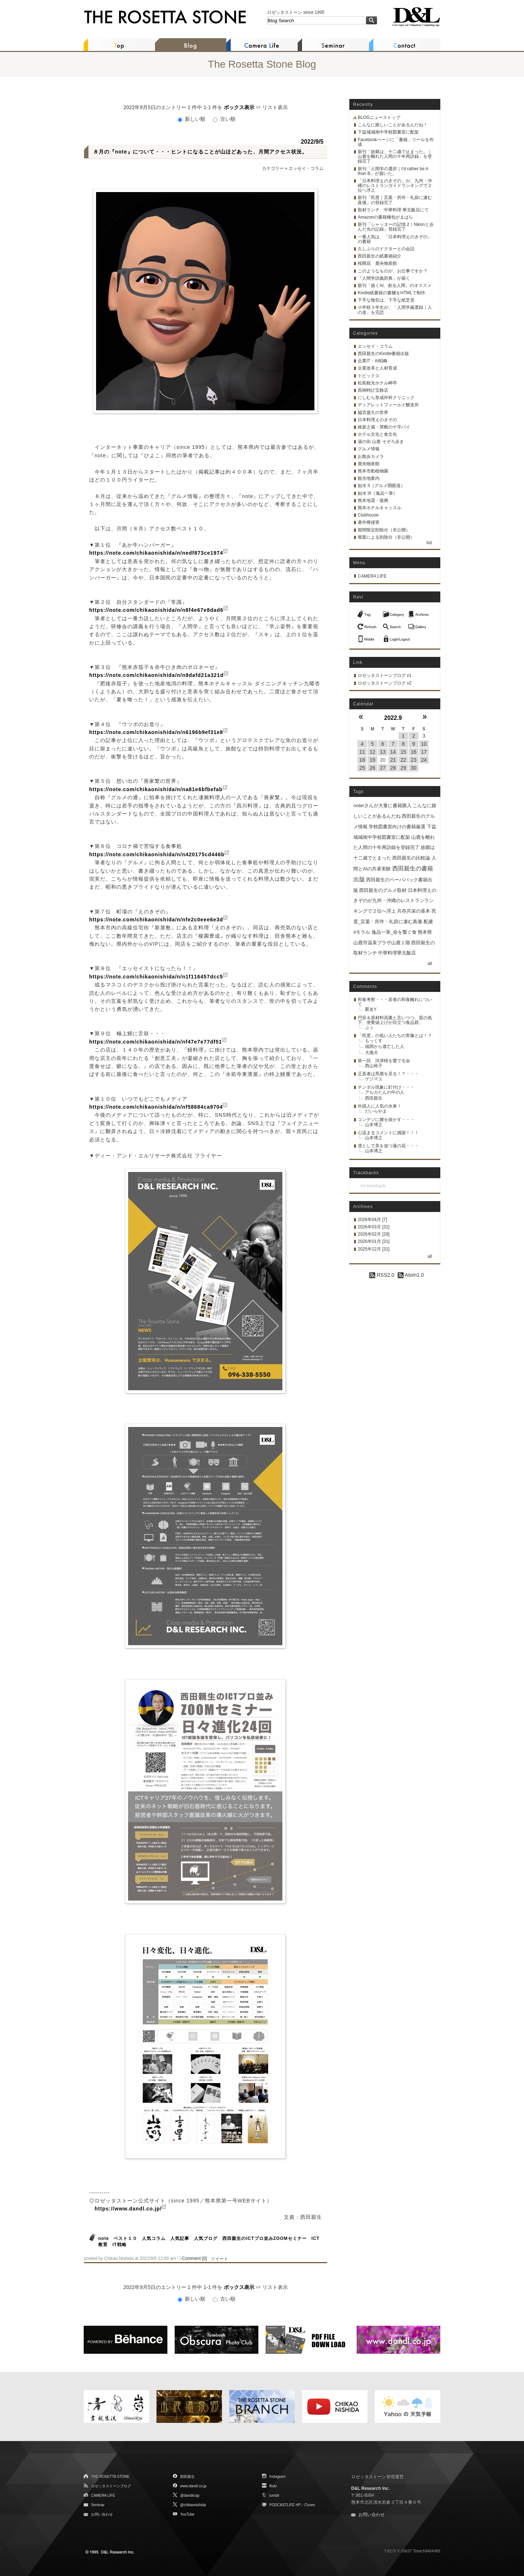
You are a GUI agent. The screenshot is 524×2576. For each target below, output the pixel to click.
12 (373, 752)
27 (383, 768)
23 (414, 760)
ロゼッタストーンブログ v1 (385, 675)
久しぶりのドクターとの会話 (386, 248)
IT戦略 (119, 2244)
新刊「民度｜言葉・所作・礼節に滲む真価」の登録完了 (395, 200)
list (429, 542)
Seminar (97, 2505)
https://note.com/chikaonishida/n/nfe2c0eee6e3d (156, 919)
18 (362, 760)
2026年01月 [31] (373, 1241)
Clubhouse (368, 515)
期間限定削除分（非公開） (384, 530)
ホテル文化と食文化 (377, 434)
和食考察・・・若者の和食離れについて (395, 1002)
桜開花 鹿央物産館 (377, 263)
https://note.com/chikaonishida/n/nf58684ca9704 (156, 1107)
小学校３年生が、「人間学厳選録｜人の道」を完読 (395, 310)
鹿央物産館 (369, 463)
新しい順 (192, 119)
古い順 (224, 119)
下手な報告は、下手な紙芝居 (386, 300)
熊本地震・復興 (373, 500)
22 (403, 760)
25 (362, 768)
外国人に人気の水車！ (379, 1106)
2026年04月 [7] (372, 1219)
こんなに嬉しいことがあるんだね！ (393, 124)
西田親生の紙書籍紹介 (379, 256)
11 (362, 752)
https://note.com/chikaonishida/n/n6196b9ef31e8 (156, 732)
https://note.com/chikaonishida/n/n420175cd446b (157, 854)
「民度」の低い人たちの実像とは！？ (395, 1035)
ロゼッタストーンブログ (111, 2486)
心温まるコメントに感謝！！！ (388, 1132)
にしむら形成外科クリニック (386, 397)
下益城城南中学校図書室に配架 (388, 132)
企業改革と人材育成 (377, 368)
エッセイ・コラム (306, 168)
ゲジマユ (373, 1078)
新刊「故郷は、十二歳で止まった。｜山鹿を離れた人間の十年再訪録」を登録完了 (395, 156)
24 (424, 760)
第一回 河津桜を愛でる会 (384, 1060)
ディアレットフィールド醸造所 (388, 404)
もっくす (373, 1040)
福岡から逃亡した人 (384, 1046)
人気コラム (154, 2238)
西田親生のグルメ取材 (382, 890)
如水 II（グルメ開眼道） (381, 485)
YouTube (187, 2514)
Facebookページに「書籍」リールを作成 (396, 142)
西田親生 (373, 1098)
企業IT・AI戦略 (373, 360)
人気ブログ (206, 2238)
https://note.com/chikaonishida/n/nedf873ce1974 (156, 553)
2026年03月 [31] (373, 1226)
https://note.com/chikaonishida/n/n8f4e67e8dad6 (156, 610)
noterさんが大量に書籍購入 (382, 805)
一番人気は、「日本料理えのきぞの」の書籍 (395, 239)
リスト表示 (275, 107)
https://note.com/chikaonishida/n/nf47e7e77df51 (155, 1042)
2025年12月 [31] (373, 1249)
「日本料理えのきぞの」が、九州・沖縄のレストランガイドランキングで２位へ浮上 (395, 185)
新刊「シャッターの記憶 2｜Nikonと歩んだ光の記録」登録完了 (396, 227)
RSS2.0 (381, 1275)
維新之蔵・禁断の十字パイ (384, 427)
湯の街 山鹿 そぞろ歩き (381, 441)
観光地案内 (369, 478)
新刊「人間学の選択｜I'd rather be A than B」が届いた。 (393, 171)
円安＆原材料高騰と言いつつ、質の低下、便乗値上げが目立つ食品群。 (395, 1020)
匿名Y (371, 1009)
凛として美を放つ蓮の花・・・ (388, 1145)
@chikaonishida (193, 2505)
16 (414, 752)
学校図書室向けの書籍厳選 (397, 826)
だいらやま (376, 1111)
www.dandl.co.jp (193, 2486)
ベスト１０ (125, 2238)
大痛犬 (371, 1052)
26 (373, 768)
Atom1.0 (411, 1275)
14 (393, 752)
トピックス (369, 375)
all (430, 963)
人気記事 (179, 2238)
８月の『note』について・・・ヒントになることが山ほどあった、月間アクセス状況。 (200, 152)
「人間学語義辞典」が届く (384, 278)
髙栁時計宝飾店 (373, 390)
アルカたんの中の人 (384, 1092)
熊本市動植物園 (373, 471)
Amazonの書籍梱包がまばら (385, 217)
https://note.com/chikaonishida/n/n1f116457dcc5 (156, 977)
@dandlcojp (189, 2495)
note (103, 2238)
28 (393, 768)
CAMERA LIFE (372, 576)
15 (403, 752)
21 (393, 760)
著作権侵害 (369, 522)
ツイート (219, 2258)
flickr (273, 2486)
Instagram (277, 2477)
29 (403, 768)
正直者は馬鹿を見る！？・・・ (388, 1073)
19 (373, 760)
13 (383, 752)
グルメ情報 (369, 448)
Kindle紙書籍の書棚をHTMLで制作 (391, 292)
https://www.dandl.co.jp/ (128, 2209)
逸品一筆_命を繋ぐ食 (394, 932)
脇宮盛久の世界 (373, 412)
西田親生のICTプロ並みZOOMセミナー (264, 2238)
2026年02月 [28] (373, 1234)
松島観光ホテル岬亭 (377, 383)
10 (424, 744)
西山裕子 (373, 1065)
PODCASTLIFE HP (285, 2505)
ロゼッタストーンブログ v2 (385, 683)
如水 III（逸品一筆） (377, 493)
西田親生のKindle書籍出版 (383, 353)
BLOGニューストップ (379, 117)
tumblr (274, 2495)
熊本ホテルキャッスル (379, 507)
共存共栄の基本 (413, 911)
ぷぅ (369, 1027)
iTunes (309, 2505)
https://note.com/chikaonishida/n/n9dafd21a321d (156, 675)
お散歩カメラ (371, 456)
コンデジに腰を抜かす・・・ (386, 1119)
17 (424, 752)
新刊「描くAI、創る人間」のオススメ (395, 285)
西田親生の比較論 (411, 858)
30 (414, 768)
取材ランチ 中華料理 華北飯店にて (393, 209)
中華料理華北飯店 (397, 953)
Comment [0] (194, 2258)
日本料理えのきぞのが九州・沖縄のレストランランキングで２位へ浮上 (394, 901)
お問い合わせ (102, 2514)
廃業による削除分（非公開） (386, 537)
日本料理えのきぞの (377, 419)
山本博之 (373, 1124)
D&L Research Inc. (370, 2488)
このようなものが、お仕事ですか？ (393, 271)
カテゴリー (273, 168)
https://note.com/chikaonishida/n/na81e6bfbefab (156, 789)
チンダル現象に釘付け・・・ (386, 1087)
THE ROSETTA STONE (110, 2477)
